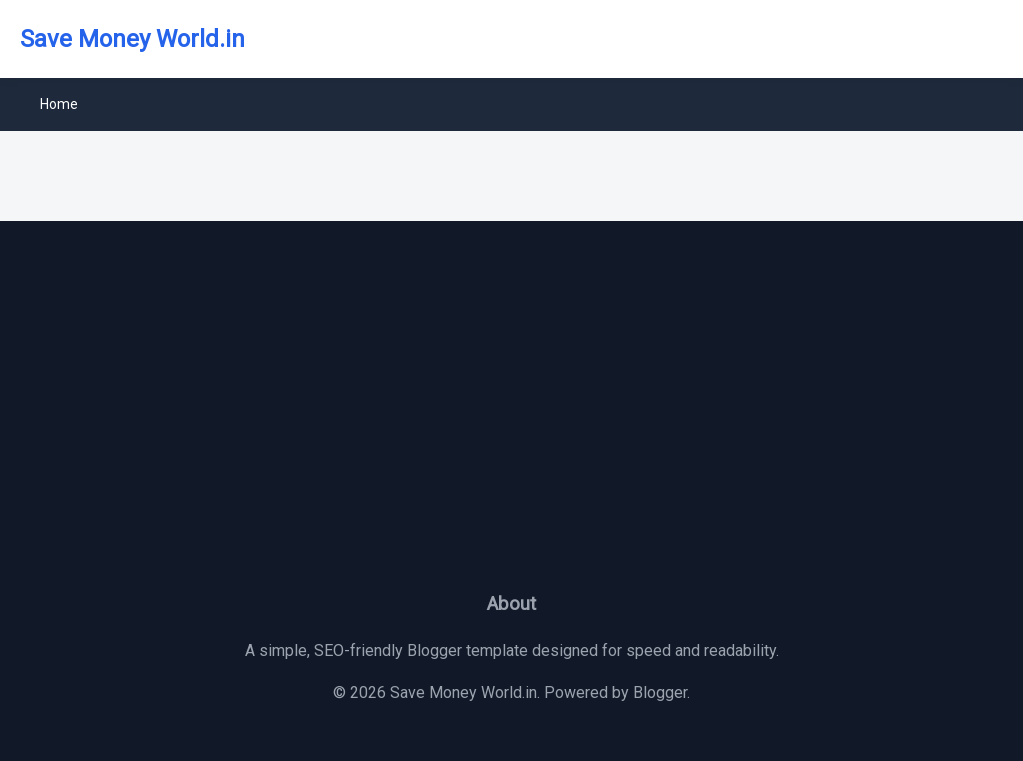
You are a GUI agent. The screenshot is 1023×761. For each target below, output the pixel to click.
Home (59, 104)
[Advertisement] (511, 420)
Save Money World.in (132, 39)
